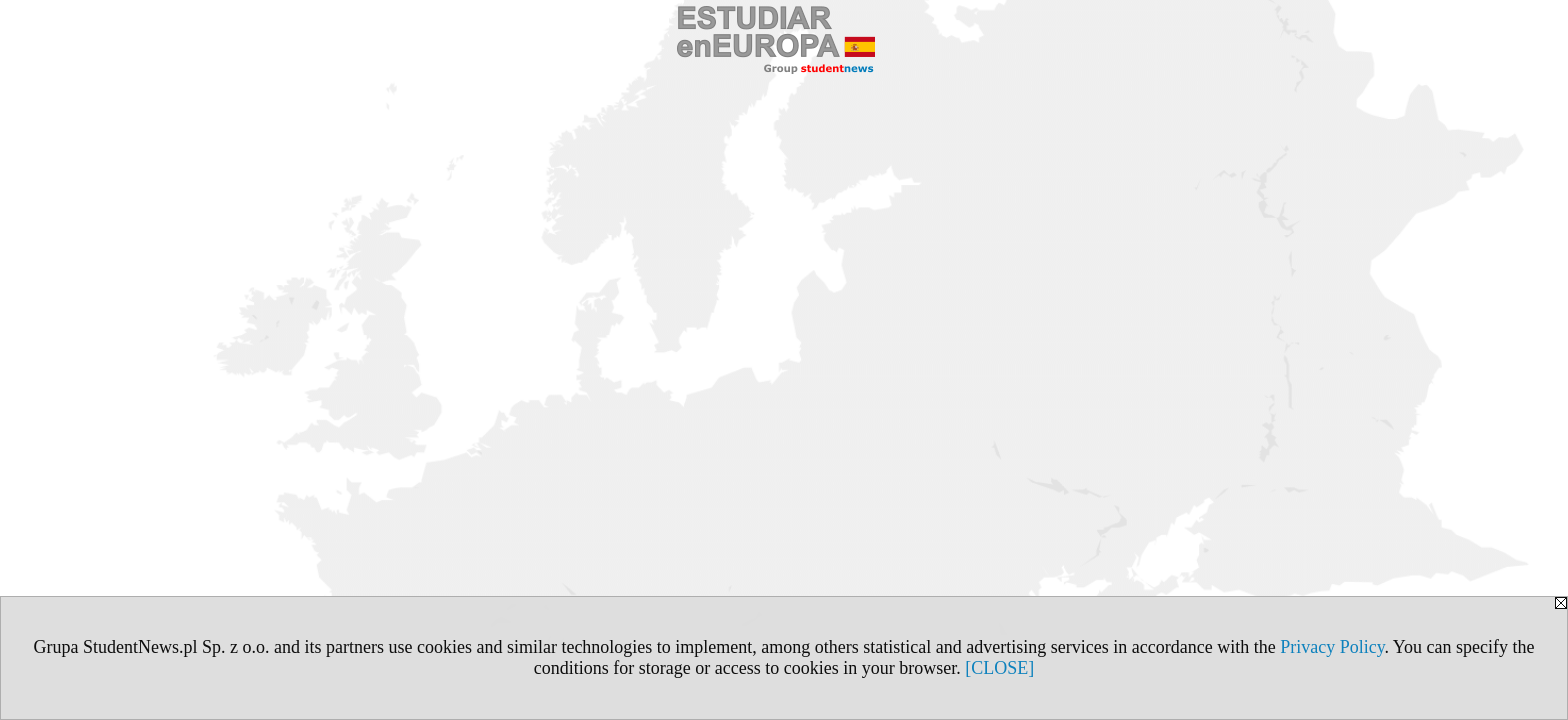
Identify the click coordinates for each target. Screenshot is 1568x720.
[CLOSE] (999, 668)
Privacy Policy (1332, 647)
